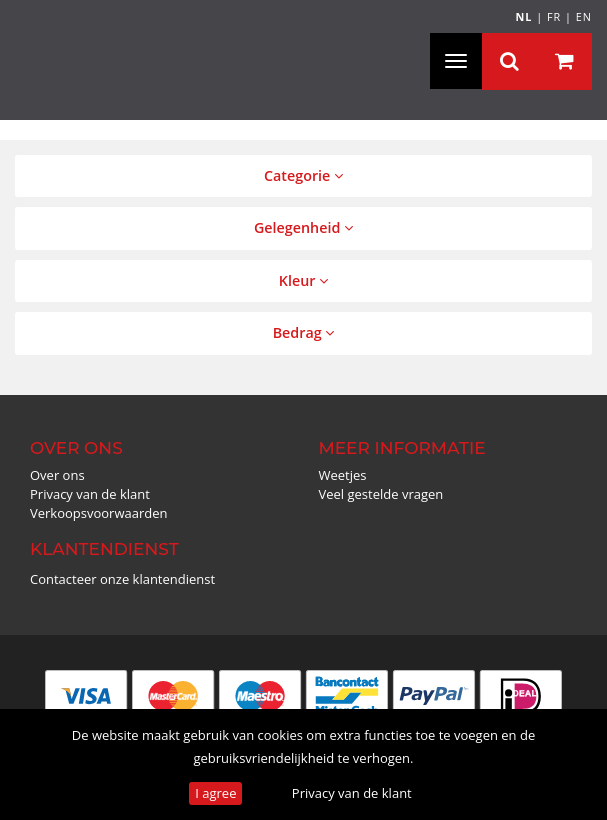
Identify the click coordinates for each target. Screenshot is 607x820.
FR (554, 16)
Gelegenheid (303, 227)
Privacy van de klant (352, 793)
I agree (215, 793)
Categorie (303, 175)
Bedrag (304, 332)
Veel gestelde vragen (381, 494)
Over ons (57, 475)
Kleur (303, 280)
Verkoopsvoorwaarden (99, 513)
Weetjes (343, 475)
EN (584, 16)
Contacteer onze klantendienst (122, 579)
